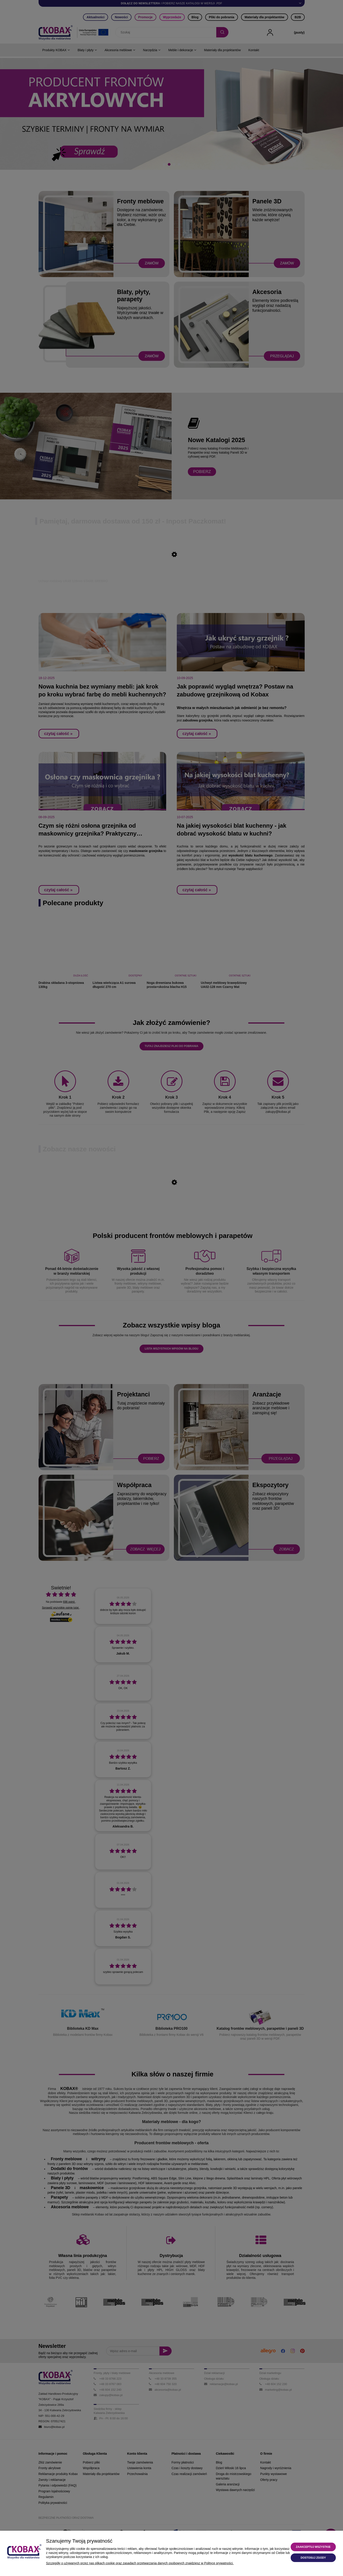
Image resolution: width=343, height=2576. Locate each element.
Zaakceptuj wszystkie (313, 2546)
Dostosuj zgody (313, 2557)
